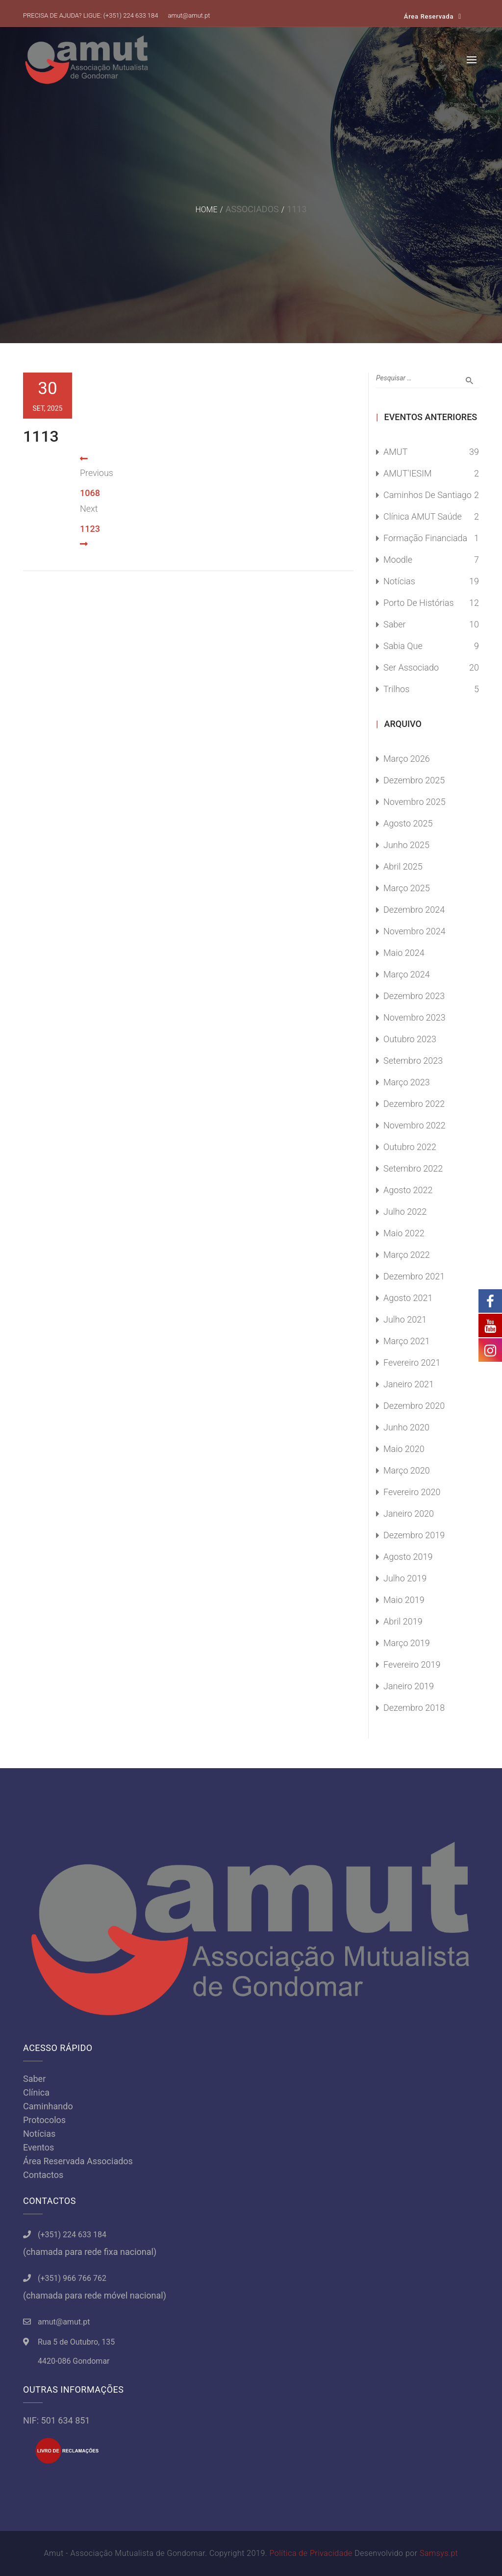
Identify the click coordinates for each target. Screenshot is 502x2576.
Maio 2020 (404, 1449)
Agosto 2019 (407, 1556)
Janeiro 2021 (408, 1384)
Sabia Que (403, 646)
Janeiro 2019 (408, 1686)
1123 (90, 529)
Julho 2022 (405, 1211)
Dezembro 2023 (414, 996)
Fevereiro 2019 (412, 1664)
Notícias (399, 581)
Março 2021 (406, 1341)
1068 (90, 493)
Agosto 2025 (407, 823)
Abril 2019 (403, 1621)
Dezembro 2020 (414, 1406)
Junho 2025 (406, 845)
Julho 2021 (405, 1319)
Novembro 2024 (414, 931)
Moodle (397, 559)
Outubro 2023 (409, 1039)
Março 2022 (406, 1255)
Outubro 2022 (409, 1147)
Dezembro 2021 (414, 1276)
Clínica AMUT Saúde (422, 516)
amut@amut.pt (189, 15)
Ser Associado (411, 667)
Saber (394, 624)
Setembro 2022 (413, 1168)
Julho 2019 (405, 1578)
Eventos (38, 2147)
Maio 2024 (404, 953)
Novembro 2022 (414, 1125)
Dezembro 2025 (414, 780)
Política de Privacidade (311, 2553)
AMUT (395, 452)
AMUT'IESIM (407, 473)
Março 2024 (406, 974)
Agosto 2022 (407, 1190)
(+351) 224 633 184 (130, 15)
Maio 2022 (404, 1233)
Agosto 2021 (407, 1298)
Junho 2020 (406, 1427)
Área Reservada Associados (78, 2161)
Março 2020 (406, 1470)
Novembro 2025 (414, 802)
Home (206, 209)
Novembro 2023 (414, 1017)
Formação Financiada (425, 538)
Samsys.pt (439, 2553)
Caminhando (48, 2106)
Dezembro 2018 (414, 1707)
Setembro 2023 (413, 1060)
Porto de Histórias (418, 603)
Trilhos (396, 689)
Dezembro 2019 (414, 1535)
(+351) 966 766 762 (72, 2278)
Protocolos (44, 2120)
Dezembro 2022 (414, 1104)
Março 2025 (406, 888)
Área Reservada (428, 16)
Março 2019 (406, 1643)
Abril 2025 (403, 866)
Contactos (43, 2175)
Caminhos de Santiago (427, 495)
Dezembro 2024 (414, 909)
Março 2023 (406, 1082)
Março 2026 (406, 758)
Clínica (36, 2092)
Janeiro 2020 (408, 1513)
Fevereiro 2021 (412, 1362)
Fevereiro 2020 (412, 1492)
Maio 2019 (404, 1600)
